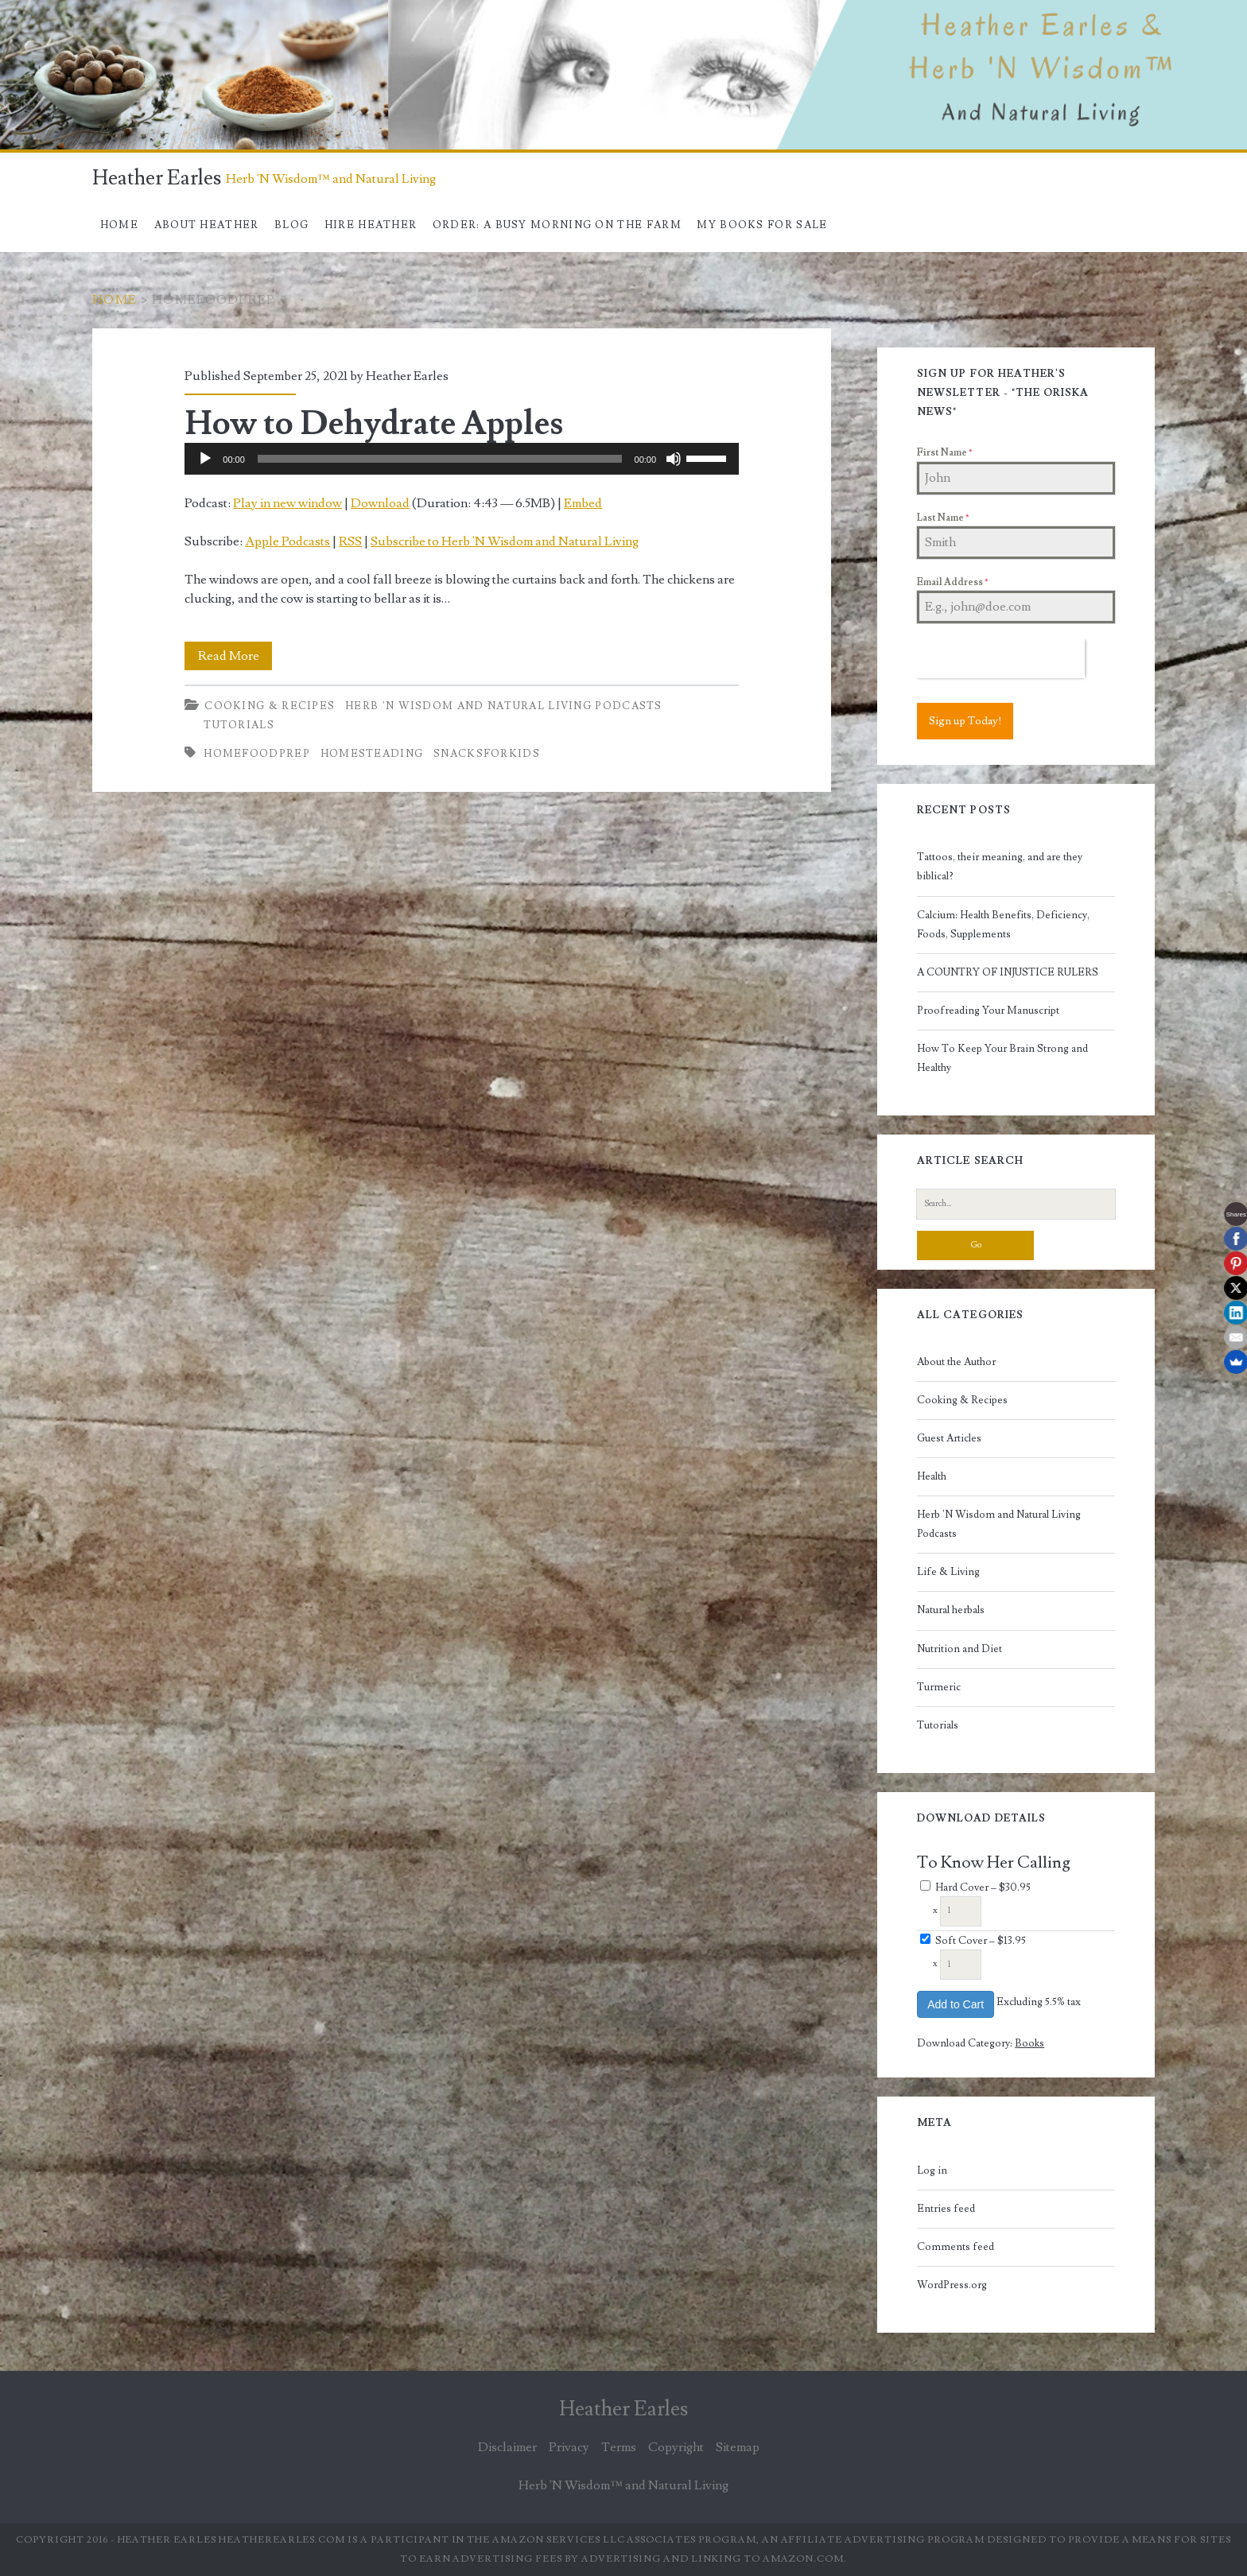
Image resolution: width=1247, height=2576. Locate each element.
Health (931, 1476)
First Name (944, 453)
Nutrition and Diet (959, 1649)
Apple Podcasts (287, 541)
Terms (618, 2447)
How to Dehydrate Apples (374, 423)
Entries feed (946, 2208)
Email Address (952, 582)
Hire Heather (371, 225)
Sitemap (737, 2447)
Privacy (569, 2447)
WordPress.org (952, 2285)
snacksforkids (486, 753)
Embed (583, 503)
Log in (932, 2170)
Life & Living (948, 1571)
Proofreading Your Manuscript (988, 1010)
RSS (350, 541)
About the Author (956, 1362)
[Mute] (674, 459)
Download (380, 503)
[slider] (440, 459)
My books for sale (762, 225)
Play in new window (287, 503)
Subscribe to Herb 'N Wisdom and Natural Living (505, 541)
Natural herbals (951, 1610)
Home (119, 225)
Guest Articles (949, 1438)
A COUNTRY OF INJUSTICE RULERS (1007, 972)
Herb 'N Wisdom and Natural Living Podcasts (503, 706)
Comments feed (955, 2246)
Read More (235, 656)
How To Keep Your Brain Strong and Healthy (1002, 1058)
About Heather (206, 225)
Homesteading (372, 753)
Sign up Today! (965, 721)
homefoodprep (257, 753)
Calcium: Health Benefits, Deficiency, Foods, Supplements (1003, 925)
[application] (462, 459)
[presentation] (1001, 658)
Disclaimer (507, 2447)
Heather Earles (156, 178)
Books (1029, 2043)
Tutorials (239, 725)
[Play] (205, 459)
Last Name (943, 518)
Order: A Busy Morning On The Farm (557, 225)
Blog (291, 225)
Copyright (676, 2447)
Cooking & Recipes (269, 706)
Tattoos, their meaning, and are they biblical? (999, 867)
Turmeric (939, 1687)
